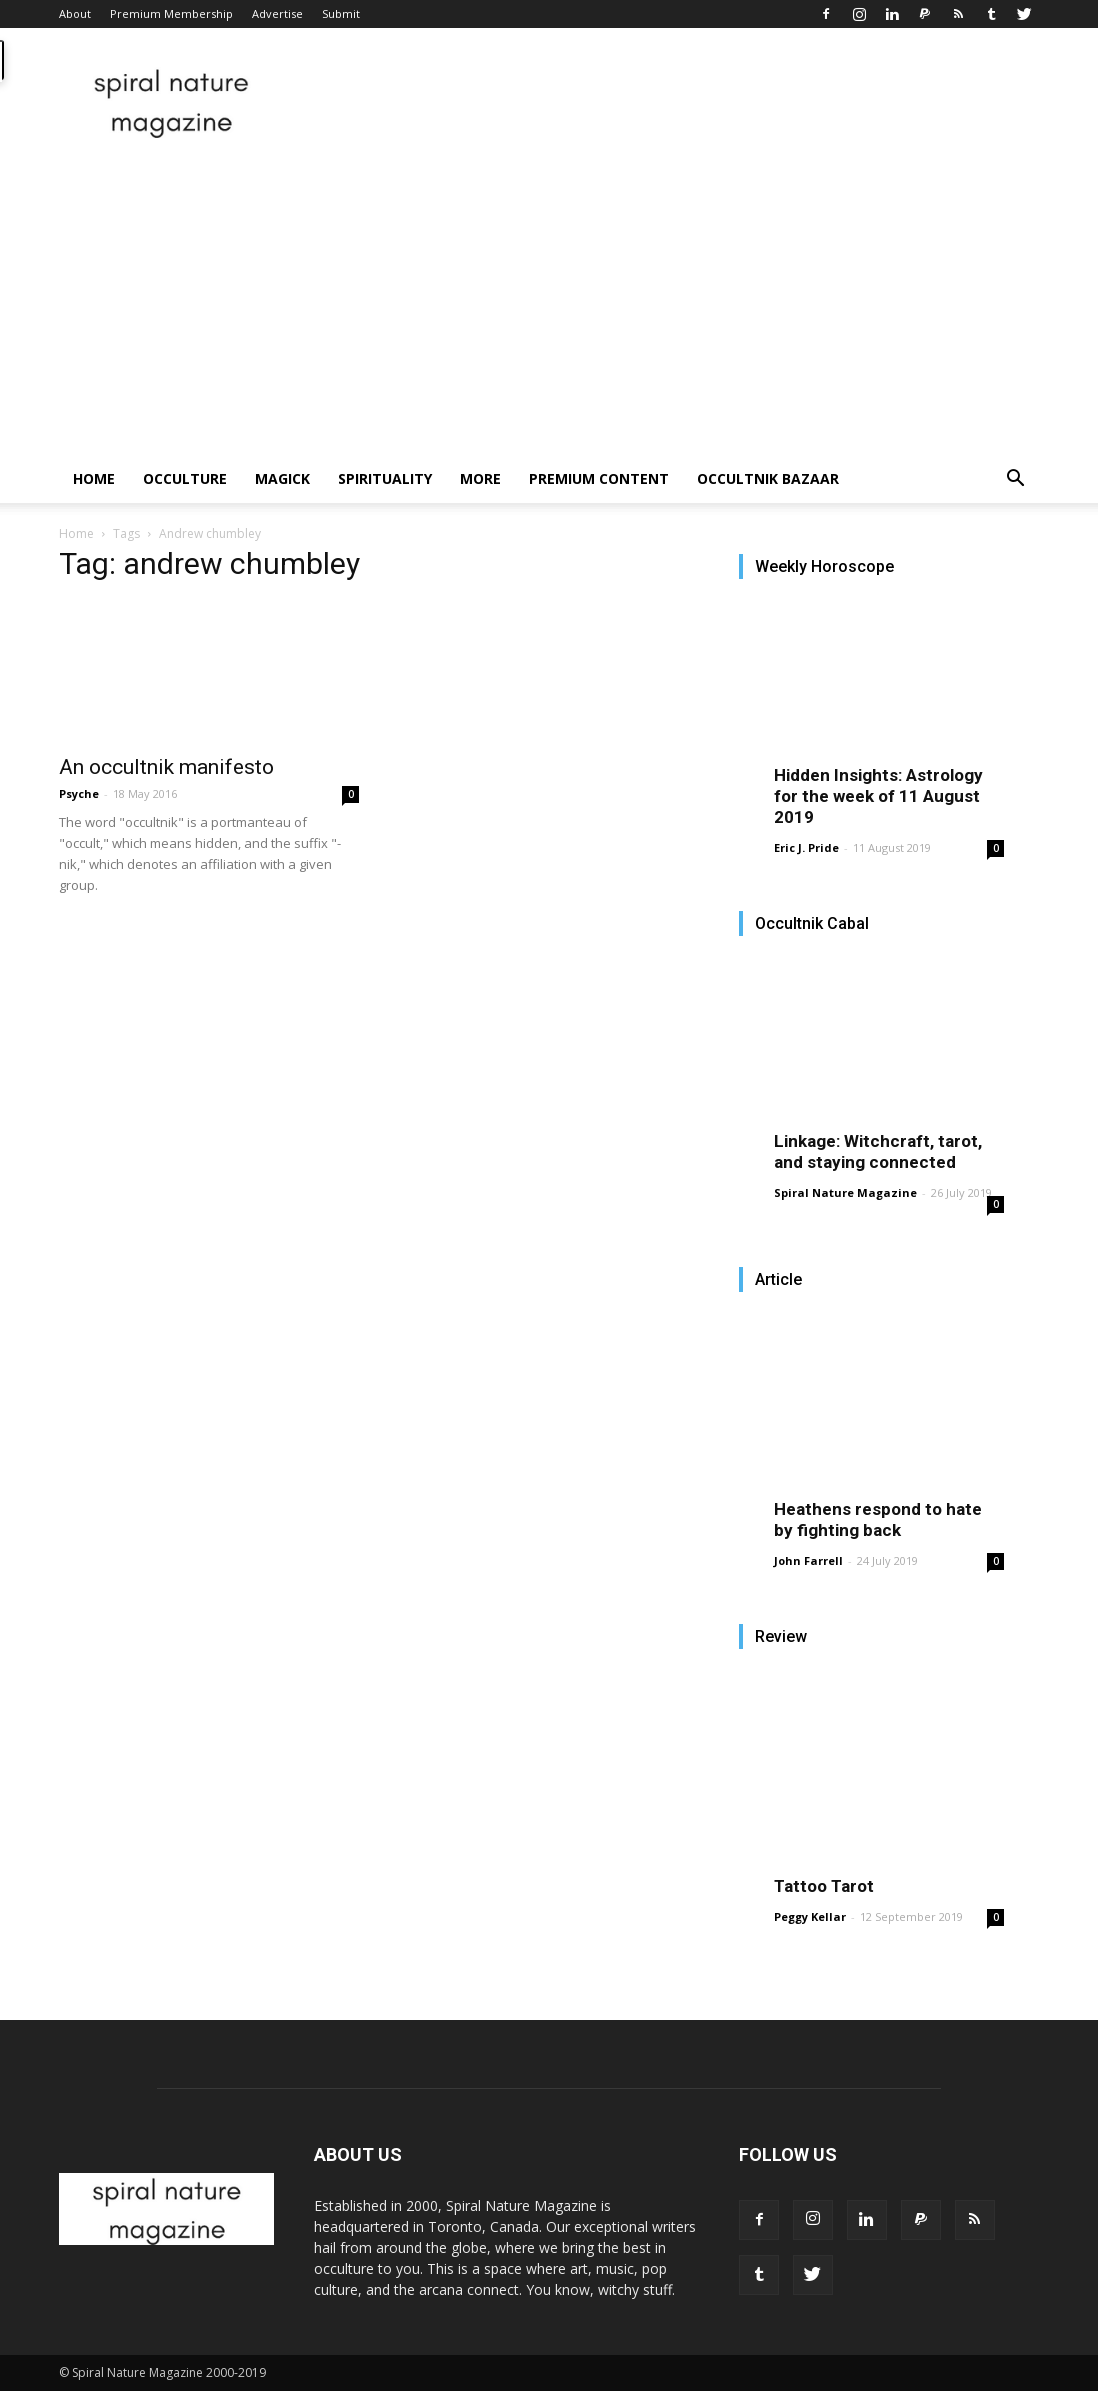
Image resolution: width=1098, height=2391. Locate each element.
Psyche (79, 793)
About (75, 13)
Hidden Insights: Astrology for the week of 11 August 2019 (878, 796)
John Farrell (808, 1560)
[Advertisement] (549, 305)
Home (94, 478)
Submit (341, 13)
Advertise (277, 13)
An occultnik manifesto (166, 767)
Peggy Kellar (810, 1916)
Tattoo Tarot (824, 1886)
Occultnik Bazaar (768, 478)
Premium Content (599, 478)
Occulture (185, 478)
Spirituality (385, 478)
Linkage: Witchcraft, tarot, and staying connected (878, 1151)
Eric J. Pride (806, 847)
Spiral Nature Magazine (845, 1192)
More (480, 478)
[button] (1015, 480)
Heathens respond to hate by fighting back (878, 1519)
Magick (282, 478)
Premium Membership (171, 13)
